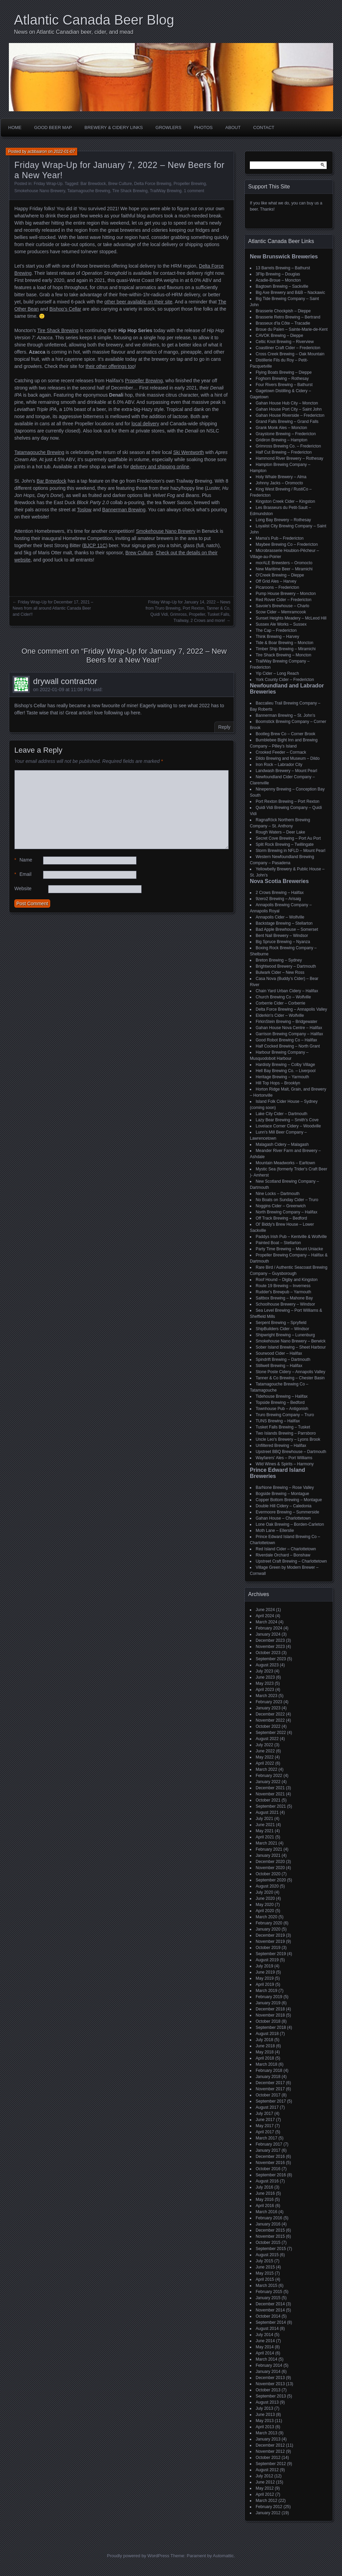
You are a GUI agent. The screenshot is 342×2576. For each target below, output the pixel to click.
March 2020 (266, 1917)
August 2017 (267, 2107)
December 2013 (270, 2377)
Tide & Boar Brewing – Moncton (284, 642)
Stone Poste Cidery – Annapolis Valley (290, 1371)
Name (23, 860)
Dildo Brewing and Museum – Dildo (287, 758)
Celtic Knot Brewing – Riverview (285, 341)
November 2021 (270, 1794)
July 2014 (264, 2334)
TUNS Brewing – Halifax (278, 1421)
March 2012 (266, 2500)
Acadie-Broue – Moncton (278, 280)
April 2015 (265, 2279)
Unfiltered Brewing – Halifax (281, 1445)
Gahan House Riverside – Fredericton (290, 415)
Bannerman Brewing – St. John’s (285, 715)
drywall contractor (65, 681)
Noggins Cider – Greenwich (281, 1206)
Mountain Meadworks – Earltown (285, 1163)
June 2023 (265, 1677)
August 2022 (267, 1738)
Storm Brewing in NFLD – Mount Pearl (290, 850)
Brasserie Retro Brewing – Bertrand (288, 317)
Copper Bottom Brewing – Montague (289, 1499)
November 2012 (270, 2451)
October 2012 (268, 2457)
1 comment (194, 190)
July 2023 (264, 1671)
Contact (263, 127)
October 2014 (268, 2316)
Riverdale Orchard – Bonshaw (283, 1555)
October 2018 (268, 2021)
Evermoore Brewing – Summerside (287, 1512)
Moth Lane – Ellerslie (275, 1530)
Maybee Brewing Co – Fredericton (287, 544)
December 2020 (270, 1861)
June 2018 (265, 2046)
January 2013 (268, 2439)
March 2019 (266, 1990)
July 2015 (264, 2261)
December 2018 (270, 2009)
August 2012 (267, 2469)
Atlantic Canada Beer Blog (94, 19)
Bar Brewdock (93, 183)
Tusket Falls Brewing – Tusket (283, 1427)
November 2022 (270, 1720)
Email (22, 874)
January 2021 (268, 1855)
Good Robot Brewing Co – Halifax (286, 1040)
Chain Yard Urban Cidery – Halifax (287, 990)
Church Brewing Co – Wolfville (283, 997)
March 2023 (266, 1695)
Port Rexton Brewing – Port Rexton (287, 801)
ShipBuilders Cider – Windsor (282, 1328)
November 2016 (270, 2162)
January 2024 (268, 1634)
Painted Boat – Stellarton (278, 1242)
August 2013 (267, 2402)
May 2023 (265, 1683)
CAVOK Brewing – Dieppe (279, 335)
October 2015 (268, 2242)
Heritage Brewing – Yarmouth (282, 1076)
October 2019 (268, 1947)
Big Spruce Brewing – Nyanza (283, 941)
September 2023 (271, 1658)
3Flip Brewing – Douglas (278, 274)
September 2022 (271, 1732)
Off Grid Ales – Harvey (276, 581)
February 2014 (269, 2365)
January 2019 (268, 2003)
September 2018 (271, 2027)
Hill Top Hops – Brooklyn (278, 1083)
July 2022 (264, 1744)
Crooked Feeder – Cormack (281, 752)
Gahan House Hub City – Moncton (287, 403)
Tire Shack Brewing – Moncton (283, 655)
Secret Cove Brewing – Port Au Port (288, 838)
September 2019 (271, 1953)
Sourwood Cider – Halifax (279, 1353)
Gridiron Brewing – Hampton (281, 440)
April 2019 (265, 1984)
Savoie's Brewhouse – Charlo (282, 605)
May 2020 (265, 1904)
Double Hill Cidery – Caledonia (283, 1506)
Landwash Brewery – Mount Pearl (286, 770)
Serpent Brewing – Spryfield (281, 1322)
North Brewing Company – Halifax (286, 1212)
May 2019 (265, 1978)
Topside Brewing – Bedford (280, 1402)
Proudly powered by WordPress (138, 2555)
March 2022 (266, 1769)
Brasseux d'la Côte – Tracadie (283, 323)
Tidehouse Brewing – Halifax (282, 1396)
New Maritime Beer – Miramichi (284, 569)
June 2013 (265, 2414)
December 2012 (270, 2445)
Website (22, 888)
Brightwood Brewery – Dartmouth (286, 966)
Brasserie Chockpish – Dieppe (283, 311)
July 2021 (264, 1818)
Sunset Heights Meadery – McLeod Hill (291, 618)
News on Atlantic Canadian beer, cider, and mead (73, 32)
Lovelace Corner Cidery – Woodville (288, 1126)
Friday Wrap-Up (48, 183)
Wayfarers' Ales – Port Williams (284, 1457)
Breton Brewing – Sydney (279, 960)
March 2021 (266, 1843)
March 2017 (266, 2138)
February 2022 (269, 1775)
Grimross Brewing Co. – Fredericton (288, 446)
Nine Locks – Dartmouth (278, 1193)
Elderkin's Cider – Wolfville (280, 1015)
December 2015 (270, 2230)
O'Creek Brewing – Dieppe (280, 575)
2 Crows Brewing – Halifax (280, 892)
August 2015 (267, 2254)
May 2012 (265, 2488)
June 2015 (265, 2267)
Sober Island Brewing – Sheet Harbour (291, 1347)
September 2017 (271, 2101)
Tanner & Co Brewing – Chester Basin (290, 1378)
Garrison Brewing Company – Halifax (289, 1033)
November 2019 (270, 1941)
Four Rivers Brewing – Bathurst (284, 384)
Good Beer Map (53, 127)
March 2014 (266, 2359)
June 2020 (265, 1898)
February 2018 (269, 2070)
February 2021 (269, 1849)
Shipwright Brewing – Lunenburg (285, 1335)
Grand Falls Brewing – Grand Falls (287, 421)
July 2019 (264, 1966)
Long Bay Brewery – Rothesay (283, 519)
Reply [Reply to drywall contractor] (224, 727)
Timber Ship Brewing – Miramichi (286, 648)
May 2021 (265, 1830)
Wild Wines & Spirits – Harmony (285, 1464)
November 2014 (270, 2310)
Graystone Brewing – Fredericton (286, 433)
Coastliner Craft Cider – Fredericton (288, 347)
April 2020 (265, 1910)
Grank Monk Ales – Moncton (281, 427)
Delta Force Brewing (152, 183)
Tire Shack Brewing (130, 190)
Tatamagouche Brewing (88, 190)
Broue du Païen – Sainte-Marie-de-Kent (292, 329)
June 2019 (265, 1972)
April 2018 (265, 2058)
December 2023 (270, 1640)
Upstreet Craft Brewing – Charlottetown (291, 1561)
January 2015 (268, 2297)
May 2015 (265, 2273)
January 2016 (268, 2224)
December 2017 (270, 2082)
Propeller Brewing (189, 183)
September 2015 (271, 2248)
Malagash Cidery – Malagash (282, 1144)
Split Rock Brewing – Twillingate (285, 844)
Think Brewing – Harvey (277, 636)
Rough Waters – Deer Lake (280, 832)
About (233, 127)
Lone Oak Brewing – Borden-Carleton (290, 1524)
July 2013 (264, 2408)
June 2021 (265, 1824)
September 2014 (271, 2322)
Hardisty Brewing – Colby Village (285, 1064)
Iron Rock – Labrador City (279, 764)
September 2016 (271, 2175)
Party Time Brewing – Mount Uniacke (289, 1249)
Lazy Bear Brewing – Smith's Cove (287, 1120)
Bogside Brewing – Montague (282, 1493)
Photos (203, 127)
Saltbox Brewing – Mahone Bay (284, 1298)
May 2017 (265, 2125)
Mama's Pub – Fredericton (279, 538)
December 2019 (270, 1935)
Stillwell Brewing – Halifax (279, 1365)
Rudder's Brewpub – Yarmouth (283, 1292)
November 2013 (270, 2383)
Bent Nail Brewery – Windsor (282, 935)
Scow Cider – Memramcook (281, 612)
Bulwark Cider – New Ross (280, 972)
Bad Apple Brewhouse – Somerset (287, 929)
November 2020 (270, 1867)
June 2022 (265, 1751)
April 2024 (265, 1615)
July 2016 (264, 2187)
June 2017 (265, 2119)
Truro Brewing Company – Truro (285, 1414)
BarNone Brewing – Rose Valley (285, 1487)
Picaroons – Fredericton (277, 587)
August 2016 (267, 2181)
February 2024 (269, 1628)
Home (15, 127)
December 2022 (270, 1714)
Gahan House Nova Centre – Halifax (289, 1027)
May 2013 (265, 2420)
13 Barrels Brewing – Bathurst (283, 268)
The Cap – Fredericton (276, 630)
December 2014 (270, 2304)
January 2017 (268, 2150)
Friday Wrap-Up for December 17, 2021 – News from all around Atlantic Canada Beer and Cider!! (53, 608)
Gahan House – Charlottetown (283, 1518)
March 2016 (266, 2211)
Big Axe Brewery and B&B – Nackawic (290, 292)
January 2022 (268, 1781)
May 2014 (265, 2347)
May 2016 (265, 2199)
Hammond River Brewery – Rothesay (289, 458)
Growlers (169, 127)
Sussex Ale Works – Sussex (281, 624)
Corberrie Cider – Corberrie (280, 1003)
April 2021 (265, 1837)
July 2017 (264, 2113)
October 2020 (268, 1873)
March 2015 (266, 2285)
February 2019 (269, 1996)
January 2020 (268, 1929)
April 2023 (265, 1689)
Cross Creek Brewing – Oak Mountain (290, 354)
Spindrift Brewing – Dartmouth (283, 1359)
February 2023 (269, 1701)
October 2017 (268, 2095)
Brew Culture (120, 183)
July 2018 (264, 2039)
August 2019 (267, 1960)
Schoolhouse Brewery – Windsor (285, 1304)
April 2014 (265, 2353)
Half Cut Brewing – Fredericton (284, 452)
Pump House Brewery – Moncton (286, 593)
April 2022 (265, 1763)
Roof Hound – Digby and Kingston (286, 1279)
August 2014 (267, 2328)
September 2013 (271, 2396)
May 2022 (265, 1757)
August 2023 (267, 1665)
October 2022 (268, 1726)
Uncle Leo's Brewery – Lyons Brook (288, 1439)
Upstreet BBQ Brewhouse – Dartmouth (291, 1451)
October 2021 (268, 1800)
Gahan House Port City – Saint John (289, 409)
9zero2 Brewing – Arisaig (278, 898)
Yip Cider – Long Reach (277, 673)
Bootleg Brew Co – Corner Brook (285, 733)
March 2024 (266, 1622)
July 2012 (264, 2476)
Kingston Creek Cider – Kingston (285, 501)
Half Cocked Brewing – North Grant (288, 1046)
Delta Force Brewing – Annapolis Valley (291, 1009)
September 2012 (271, 2463)
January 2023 (268, 1708)
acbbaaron (37, 151)
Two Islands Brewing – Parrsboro (286, 1433)
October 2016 (268, 2168)
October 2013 (268, 2390)
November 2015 (270, 2236)
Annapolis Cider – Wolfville (280, 917)
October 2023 (268, 1652)
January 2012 (268, 2512)
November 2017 (270, 2089)
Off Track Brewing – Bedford (281, 1218)
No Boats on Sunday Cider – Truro (287, 1199)
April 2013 (265, 2426)
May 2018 (265, 2052)
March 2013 (266, 2433)
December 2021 (270, 1787)
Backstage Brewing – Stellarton (284, 923)
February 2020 (269, 1923)
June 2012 (265, 2482)
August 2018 (267, 2033)
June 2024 (265, 1609)
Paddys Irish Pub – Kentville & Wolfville (291, 1236)
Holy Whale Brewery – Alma (281, 476)
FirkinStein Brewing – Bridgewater (286, 1021)
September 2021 (271, 1806)
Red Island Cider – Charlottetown (286, 1549)
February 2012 (269, 2506)
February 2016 (269, 2218)
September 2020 (271, 1880)
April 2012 (265, 2494)
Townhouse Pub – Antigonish (282, 1408)
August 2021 (267, 1812)
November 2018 (270, 2015)
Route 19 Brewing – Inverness (283, 1285)
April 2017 (265, 2132)
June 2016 (265, 2193)
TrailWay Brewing (166, 190)
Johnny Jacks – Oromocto (279, 483)
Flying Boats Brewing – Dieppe (284, 372)
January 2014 (268, 2371)
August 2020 (267, 1886)
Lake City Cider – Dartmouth (281, 1113)
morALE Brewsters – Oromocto (284, 562)
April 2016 (265, 2205)
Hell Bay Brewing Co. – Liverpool (285, 1070)
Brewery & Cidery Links (114, 127)
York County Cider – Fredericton (285, 679)
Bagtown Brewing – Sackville (282, 286)
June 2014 (265, 2340)
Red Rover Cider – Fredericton (283, 599)
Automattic (223, 2555)
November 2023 (270, 1646)
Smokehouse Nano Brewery (39, 190)
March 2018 (266, 2064)
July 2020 (264, 1892)
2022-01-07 (64, 151)
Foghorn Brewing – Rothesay (282, 378)
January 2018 (268, 2076)
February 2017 (269, 2144)
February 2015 (269, 2291)
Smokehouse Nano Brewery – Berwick (291, 1341)
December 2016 (270, 2156)
